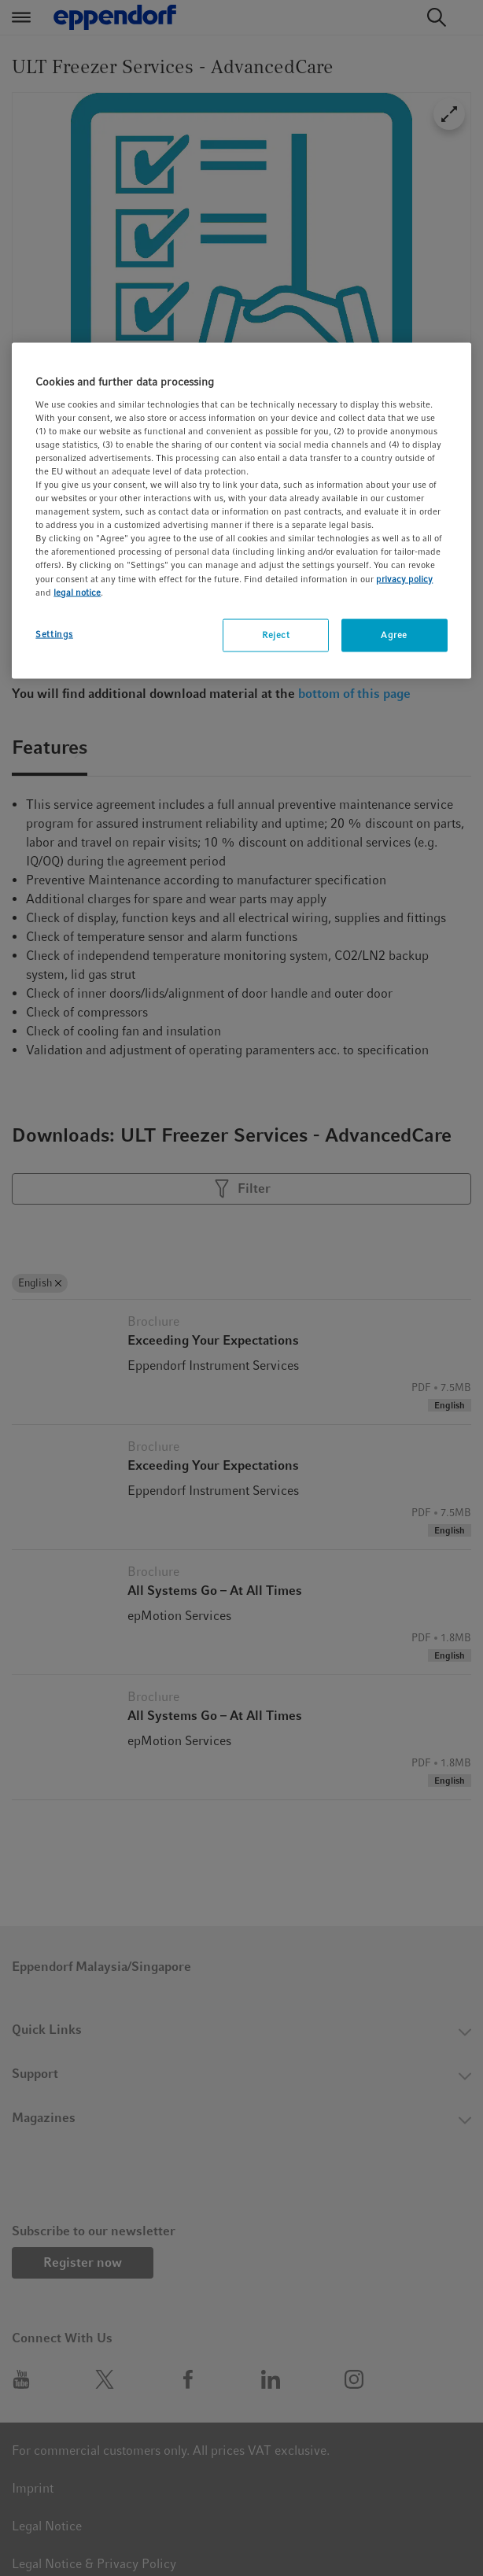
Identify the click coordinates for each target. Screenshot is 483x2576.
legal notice (77, 591)
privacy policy (404, 578)
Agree (394, 634)
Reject (275, 634)
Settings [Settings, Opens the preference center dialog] (54, 633)
